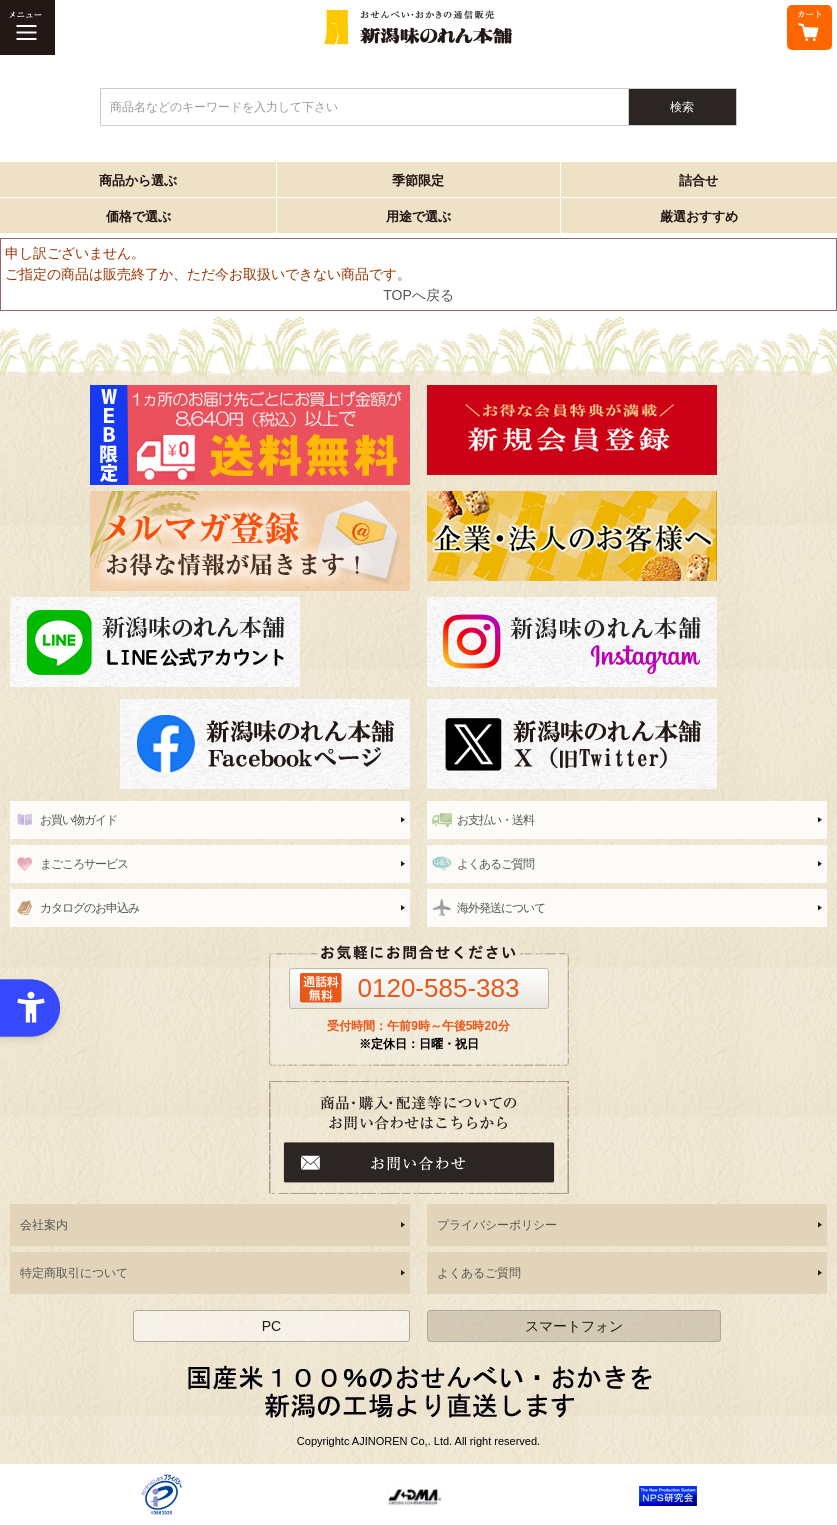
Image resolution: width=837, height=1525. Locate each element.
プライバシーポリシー (497, 1225)
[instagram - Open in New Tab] (627, 642)
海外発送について (501, 908)
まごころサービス (84, 864)
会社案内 (44, 1225)
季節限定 (418, 180)
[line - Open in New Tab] (210, 642)
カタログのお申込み (89, 908)
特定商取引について (74, 1273)
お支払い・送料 (495, 820)
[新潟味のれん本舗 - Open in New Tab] (627, 430)
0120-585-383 (439, 988)
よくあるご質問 (495, 864)
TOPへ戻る (418, 295)
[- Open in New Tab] (161, 1494)
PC (271, 1326)
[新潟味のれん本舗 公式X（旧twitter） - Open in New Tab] (627, 744)
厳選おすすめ (699, 216)
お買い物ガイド (78, 820)
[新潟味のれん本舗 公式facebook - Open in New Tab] (210, 744)
